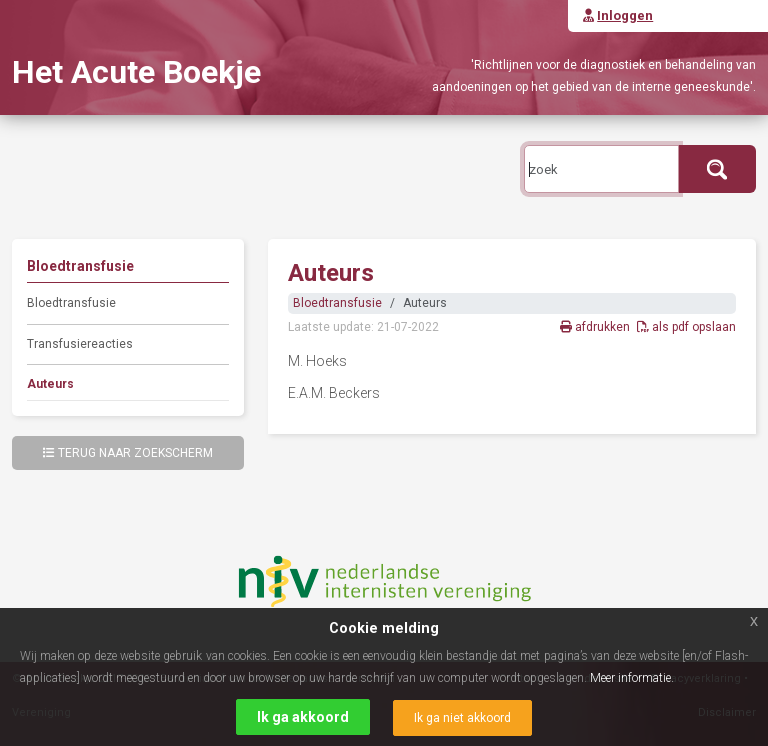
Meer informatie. (632, 678)
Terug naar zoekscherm (128, 453)
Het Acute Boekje (136, 72)
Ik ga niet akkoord (462, 718)
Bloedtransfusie (71, 303)
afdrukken (596, 327)
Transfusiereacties (80, 344)
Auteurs (50, 384)
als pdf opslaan (686, 327)
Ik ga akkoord (303, 717)
